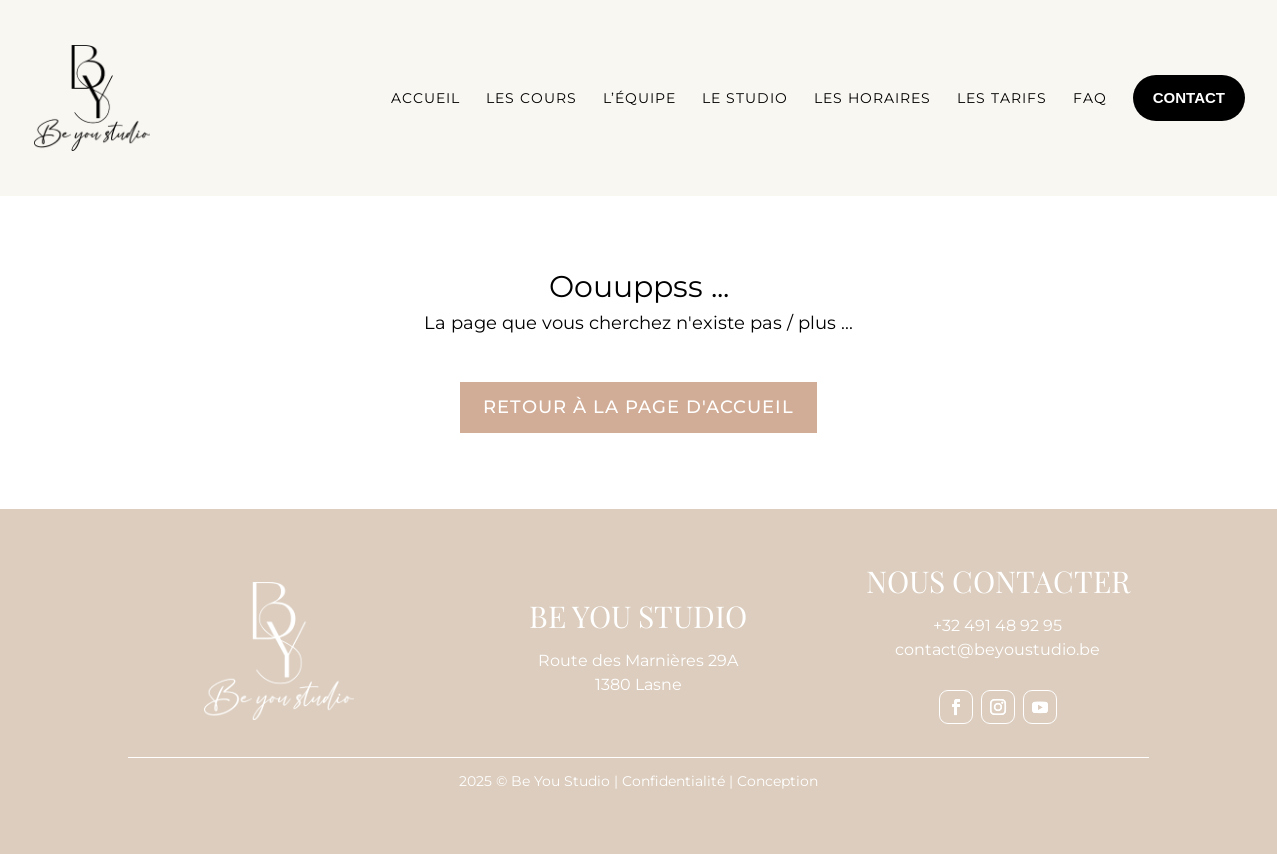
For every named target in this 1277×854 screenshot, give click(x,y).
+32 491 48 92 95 (997, 625)
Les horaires (872, 98)
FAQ (1090, 98)
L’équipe (639, 98)
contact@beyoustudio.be (997, 649)
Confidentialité (673, 781)
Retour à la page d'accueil (638, 407)
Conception (777, 781)
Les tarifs (1002, 98)
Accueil (425, 98)
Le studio (745, 98)
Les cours (531, 98)
